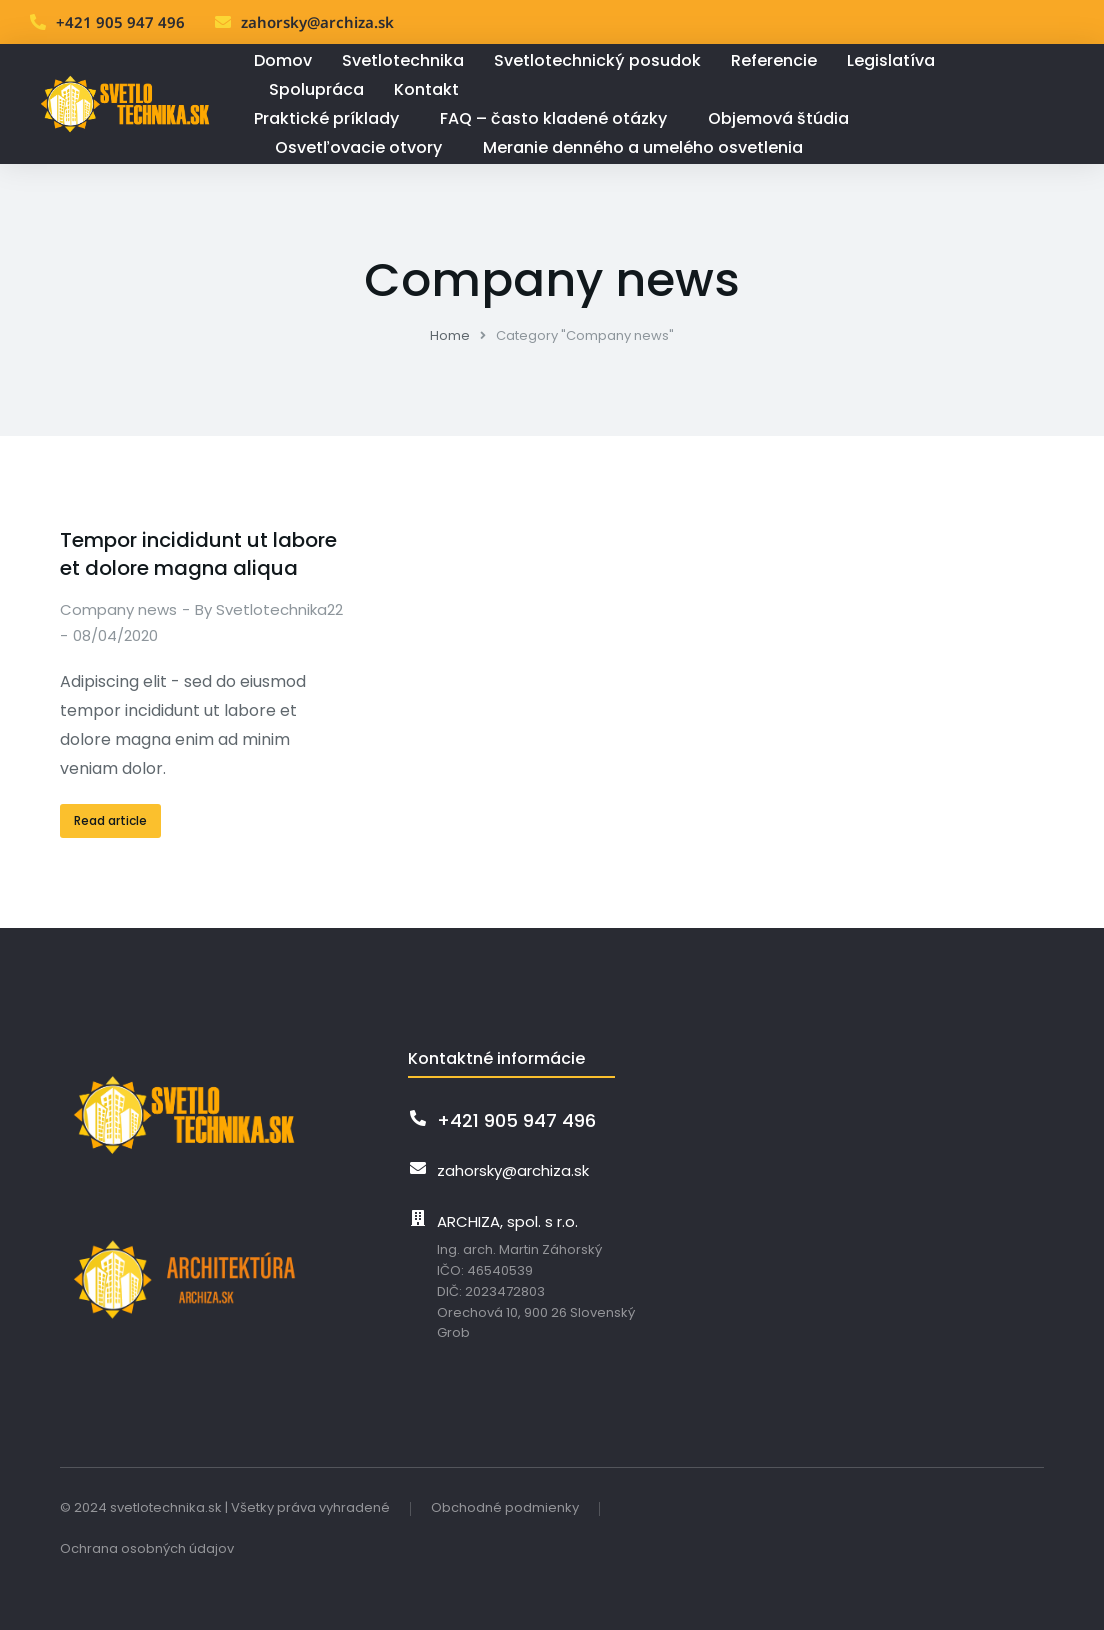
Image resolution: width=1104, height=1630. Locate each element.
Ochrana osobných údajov (147, 1548)
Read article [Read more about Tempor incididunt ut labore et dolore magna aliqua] (110, 820)
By (269, 609)
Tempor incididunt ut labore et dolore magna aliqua (198, 554)
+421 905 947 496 (120, 22)
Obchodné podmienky (505, 1507)
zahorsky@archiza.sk (317, 22)
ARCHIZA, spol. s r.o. (507, 1221)
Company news (118, 609)
